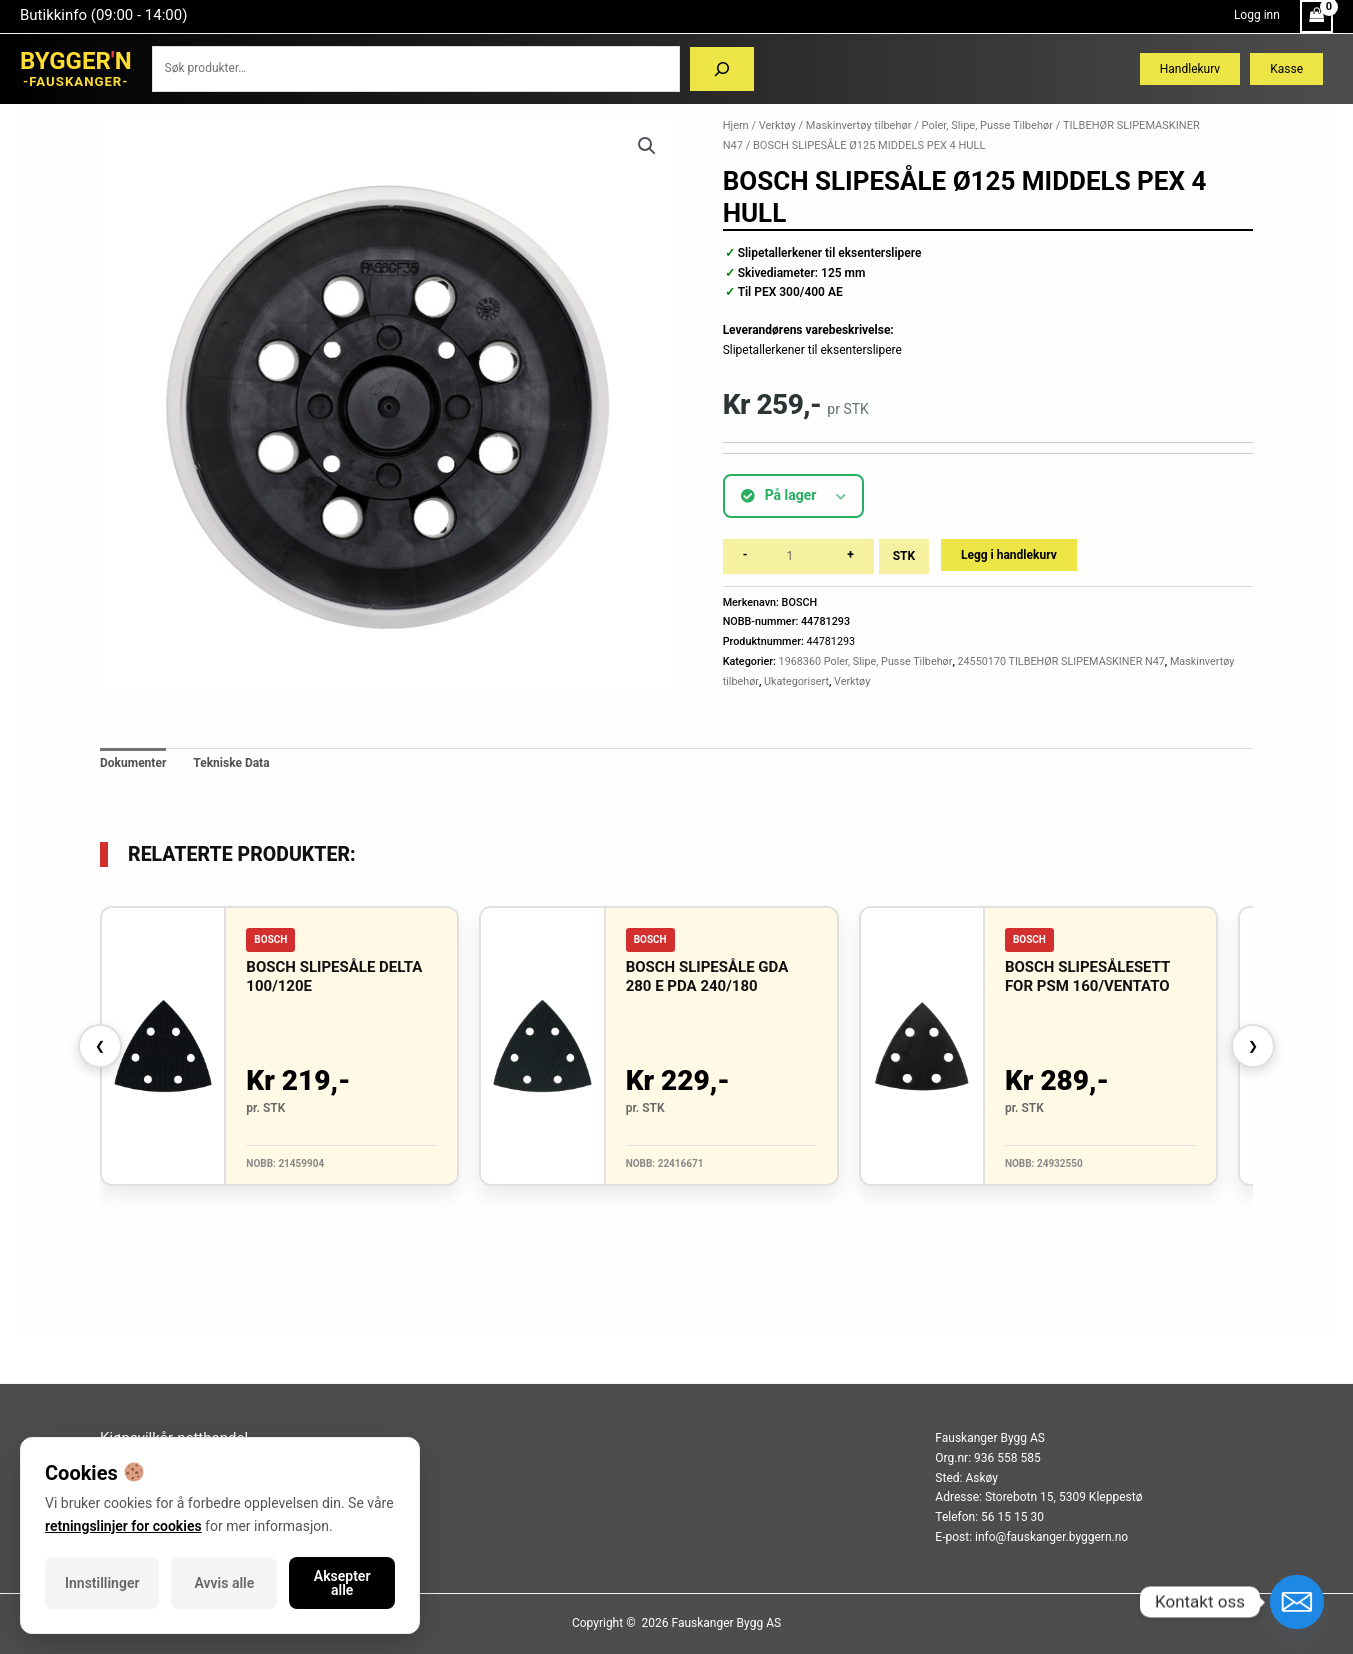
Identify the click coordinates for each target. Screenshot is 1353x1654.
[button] (647, 146)
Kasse (1286, 69)
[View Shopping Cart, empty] (1316, 16)
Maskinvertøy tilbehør (859, 125)
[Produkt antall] (797, 556)
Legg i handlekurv (1009, 555)
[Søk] (722, 69)
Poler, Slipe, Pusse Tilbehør (987, 125)
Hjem (736, 125)
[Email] (1297, 1602)
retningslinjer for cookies (123, 1526)
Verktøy (777, 125)
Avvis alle (225, 1583)
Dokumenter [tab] (133, 763)
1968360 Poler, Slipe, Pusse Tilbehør (866, 661)
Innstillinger (102, 1583)
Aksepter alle (342, 1583)
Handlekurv (1190, 69)
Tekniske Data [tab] (231, 763)
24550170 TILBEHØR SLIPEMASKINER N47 (1060, 661)
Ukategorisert (796, 681)
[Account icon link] (1257, 16)
